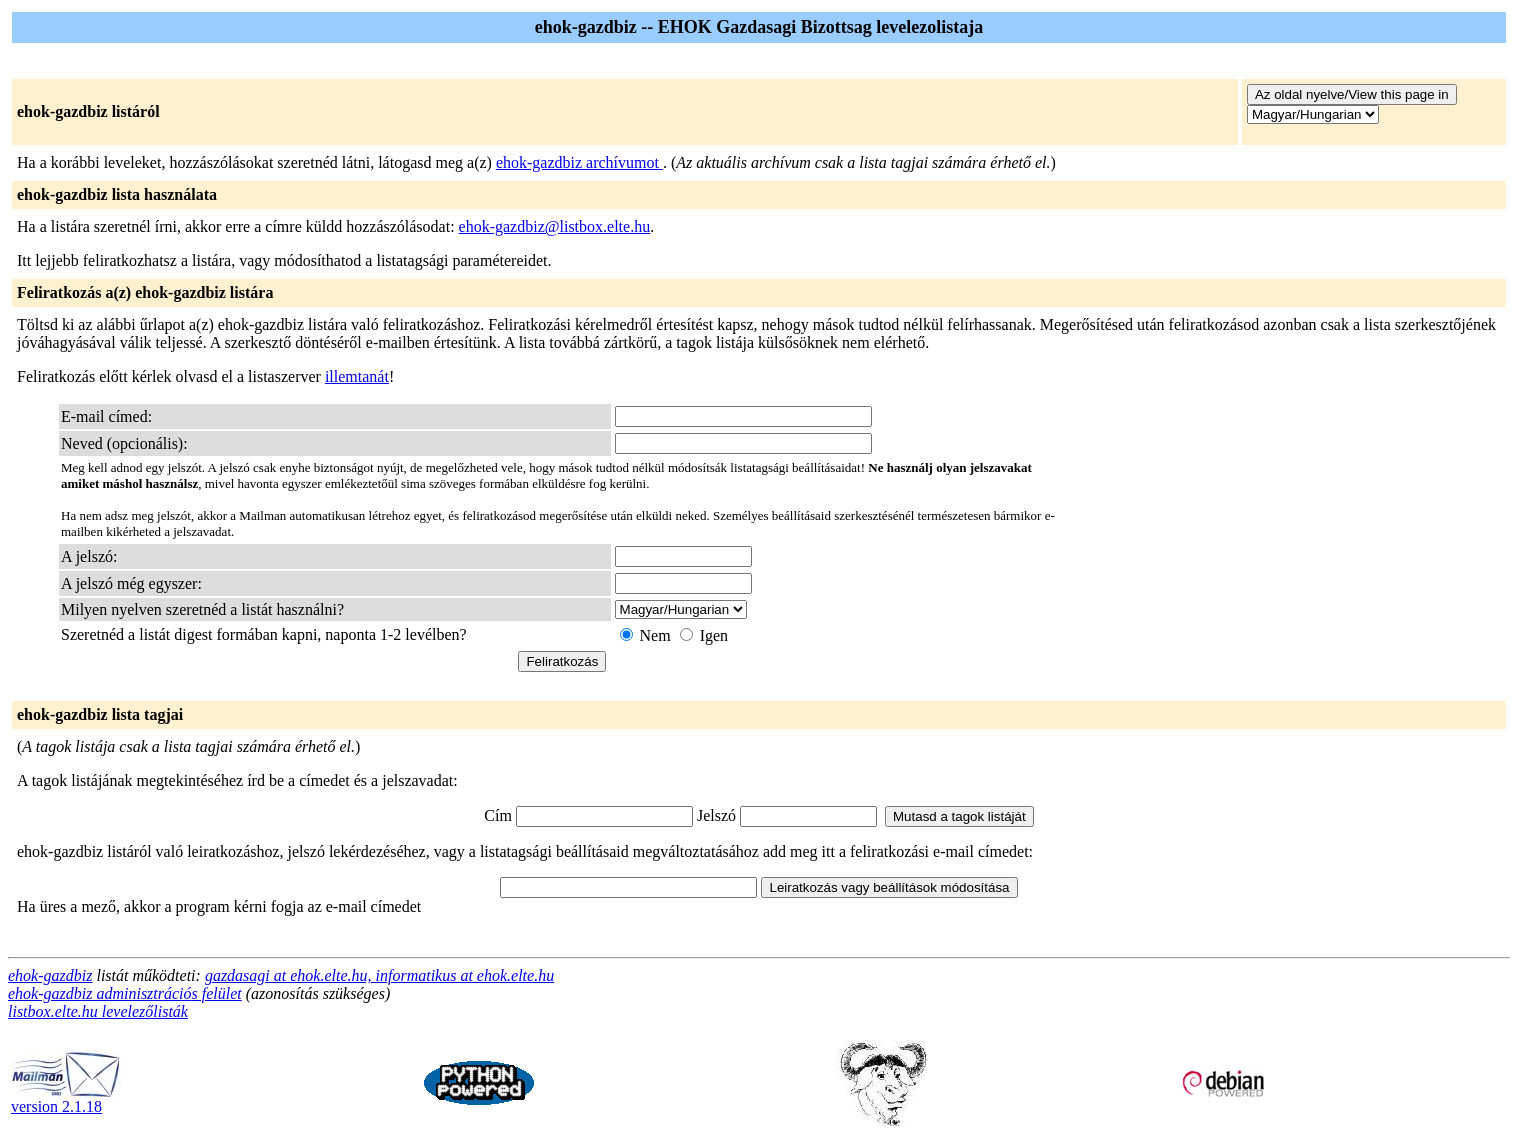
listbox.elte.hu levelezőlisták (98, 1011)
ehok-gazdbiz (50, 975)
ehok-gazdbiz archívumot (579, 162)
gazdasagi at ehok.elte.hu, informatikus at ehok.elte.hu (379, 975)
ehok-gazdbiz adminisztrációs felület (125, 993)
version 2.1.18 (66, 1099)
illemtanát (357, 376)
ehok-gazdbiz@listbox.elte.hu (555, 226)
